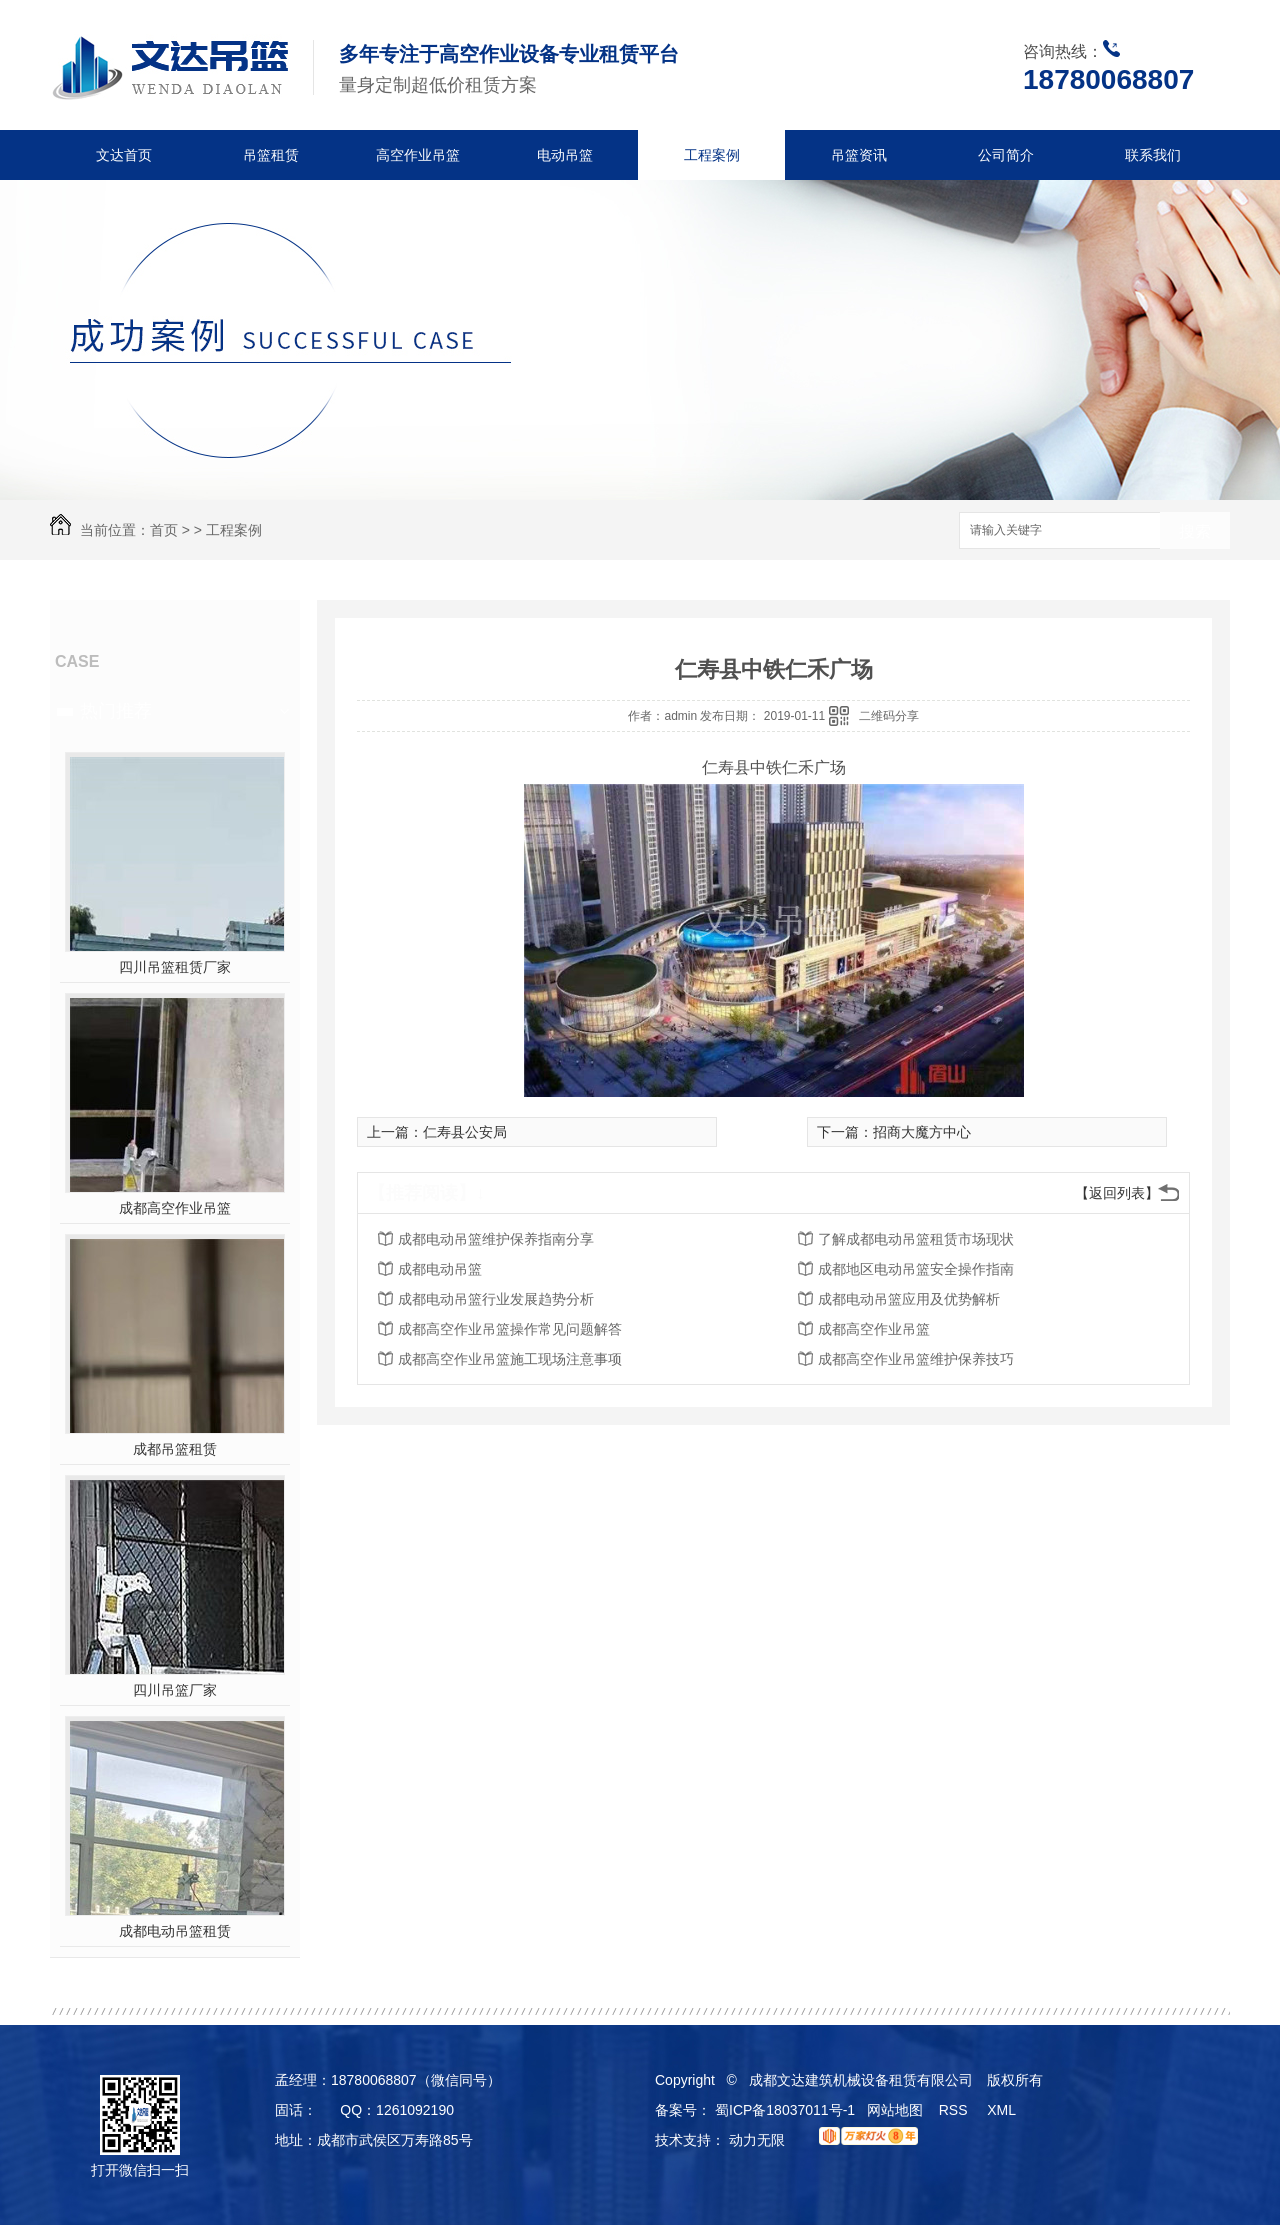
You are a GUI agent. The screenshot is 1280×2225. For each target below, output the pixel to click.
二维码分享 (889, 716)
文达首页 (124, 155)
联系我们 (1153, 155)
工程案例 (712, 155)
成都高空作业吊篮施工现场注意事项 (510, 1359)
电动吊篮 (565, 155)
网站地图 (895, 2110)
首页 (164, 530)
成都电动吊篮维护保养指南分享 (496, 1239)
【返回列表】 (1117, 1193)
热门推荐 (116, 711)
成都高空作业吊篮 (175, 1208)
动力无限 (757, 2140)
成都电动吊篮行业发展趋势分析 (496, 1299)
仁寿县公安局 (465, 1132)
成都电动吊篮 (440, 1269)
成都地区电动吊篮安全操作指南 (916, 1269)
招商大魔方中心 (922, 1132)
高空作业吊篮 (418, 155)
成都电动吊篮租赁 (175, 1931)
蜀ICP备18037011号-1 (785, 2110)
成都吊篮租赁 (175, 1449)
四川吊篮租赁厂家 (175, 967)
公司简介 (1006, 155)
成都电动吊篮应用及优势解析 (909, 1299)
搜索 (1195, 531)
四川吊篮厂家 (175, 1690)
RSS (955, 2110)
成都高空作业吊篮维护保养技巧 (916, 1359)
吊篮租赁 (271, 155)
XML (1003, 2110)
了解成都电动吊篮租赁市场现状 (916, 1239)
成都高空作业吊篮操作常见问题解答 (510, 1329)
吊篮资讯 (859, 155)
